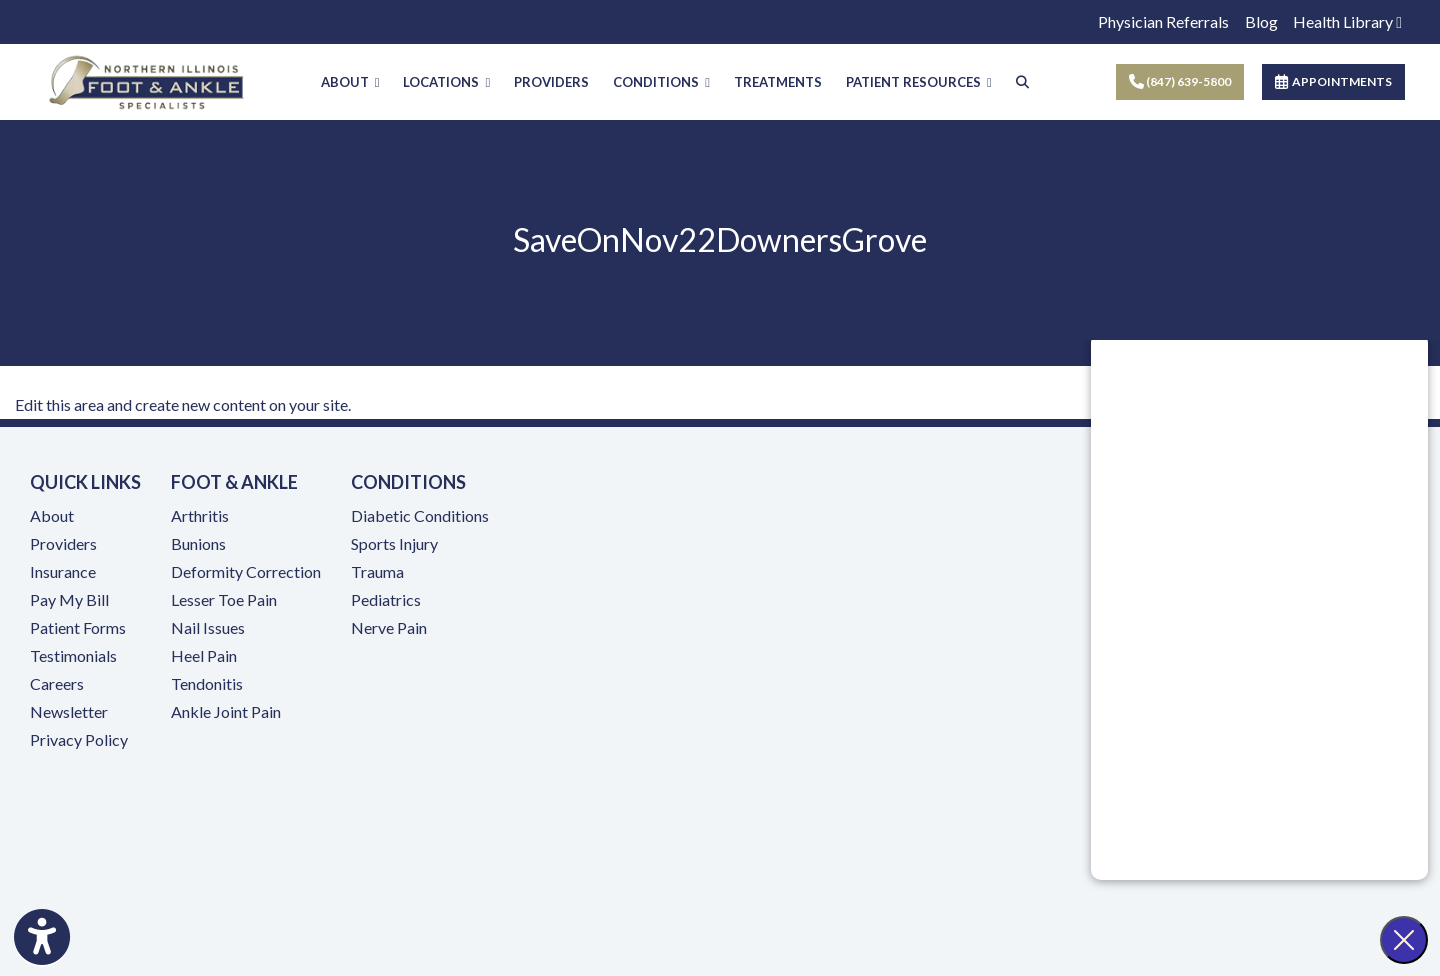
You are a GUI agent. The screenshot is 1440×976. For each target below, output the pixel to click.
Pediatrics (386, 600)
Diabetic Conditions (420, 516)
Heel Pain (204, 656)
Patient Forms (78, 628)
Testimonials (73, 656)
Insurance (63, 572)
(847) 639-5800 (1180, 81)
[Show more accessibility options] (42, 939)
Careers (57, 684)
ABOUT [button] (350, 82)
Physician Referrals (1163, 21)
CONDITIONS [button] (661, 82)
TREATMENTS (778, 82)
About (52, 516)
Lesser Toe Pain (224, 600)
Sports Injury (394, 544)
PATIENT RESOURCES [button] (919, 82)
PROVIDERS (551, 82)
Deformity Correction (246, 572)
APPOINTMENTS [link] (1333, 81)
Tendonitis (207, 684)
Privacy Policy (79, 740)
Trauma (377, 572)
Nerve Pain (389, 628)
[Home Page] (146, 79)
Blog (1261, 21)
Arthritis (200, 516)
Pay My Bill (69, 600)
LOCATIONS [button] (446, 82)
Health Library (1347, 21)
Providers (63, 544)
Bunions (198, 544)
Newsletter (69, 712)
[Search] (1022, 82)
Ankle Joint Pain (226, 712)
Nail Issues (208, 628)
